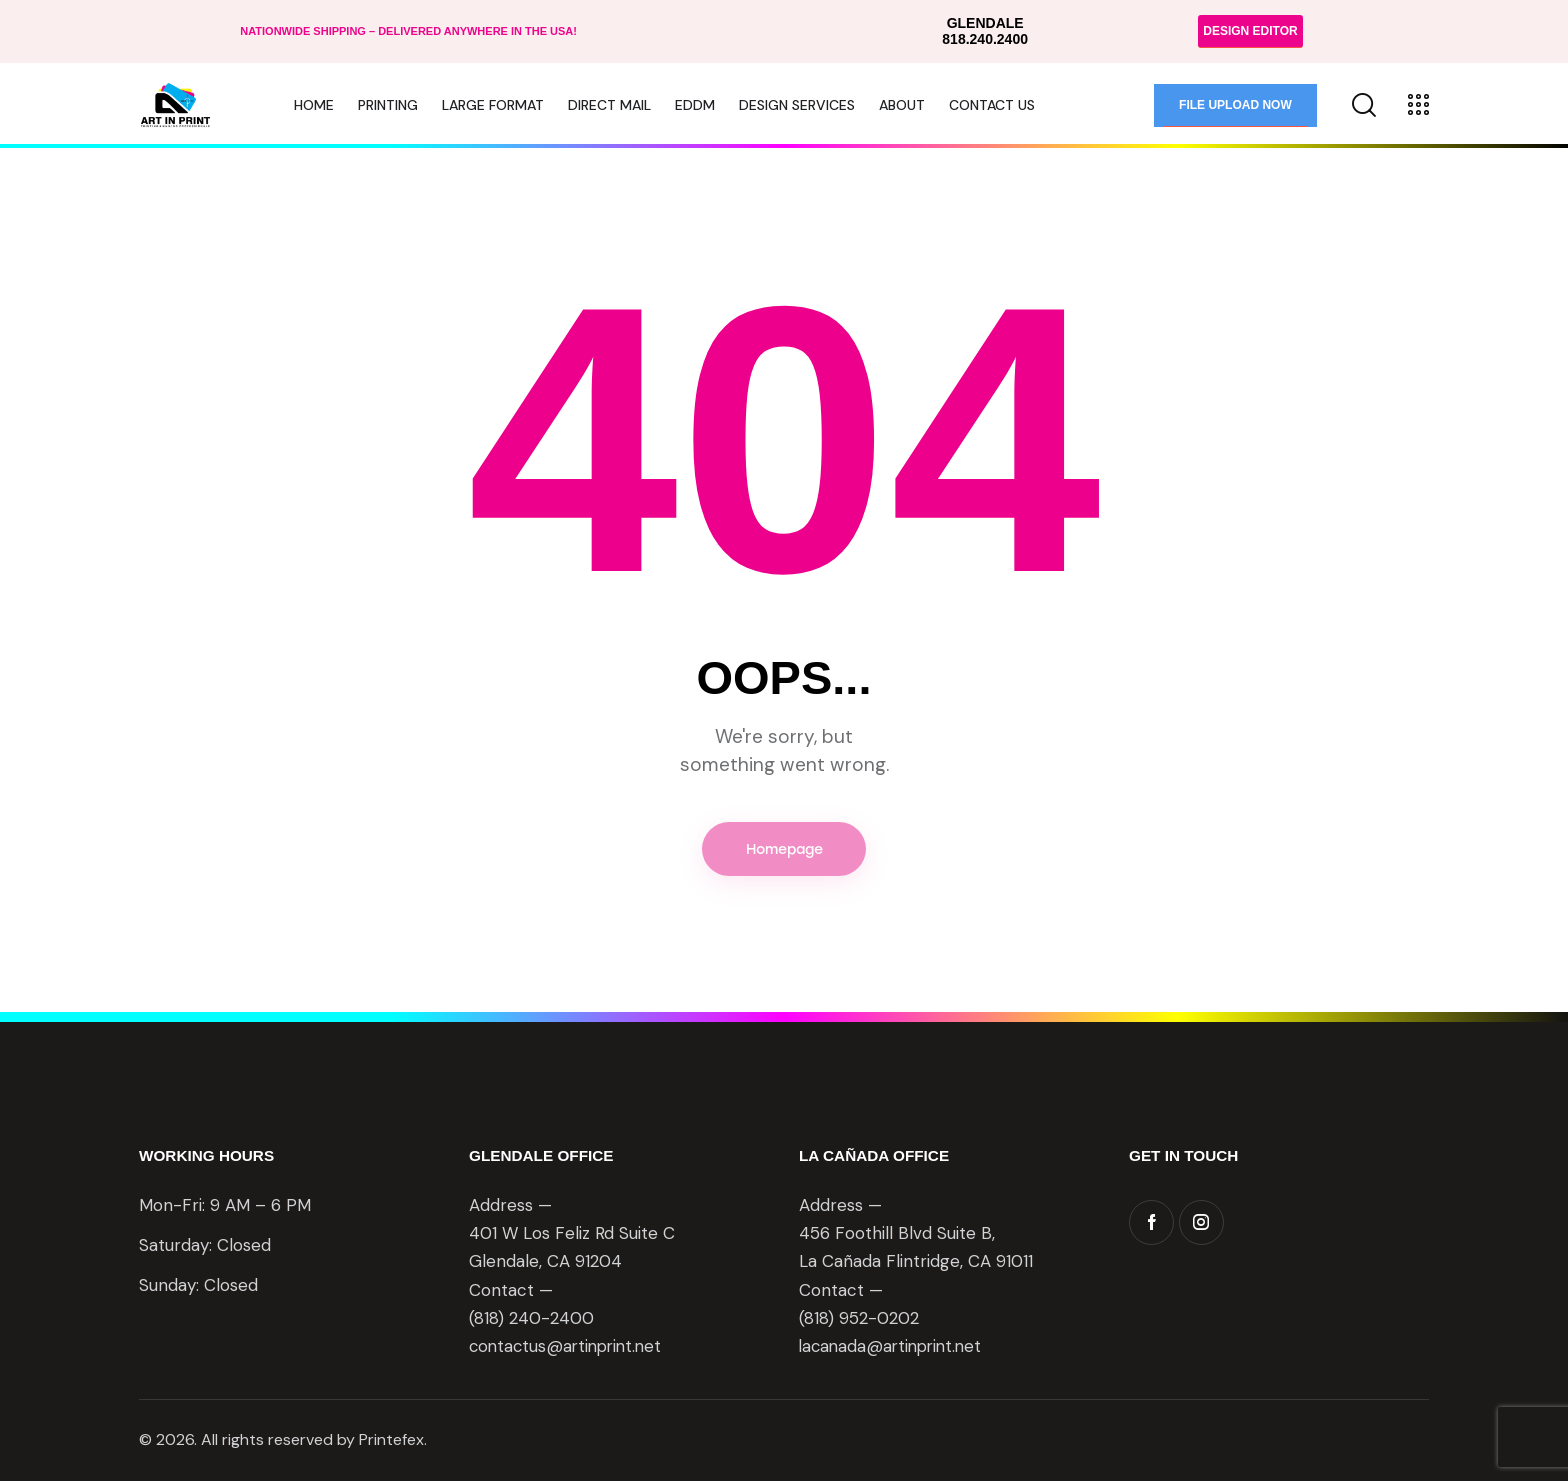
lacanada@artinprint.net (894, 1348)
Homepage (784, 849)
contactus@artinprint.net (569, 1348)
